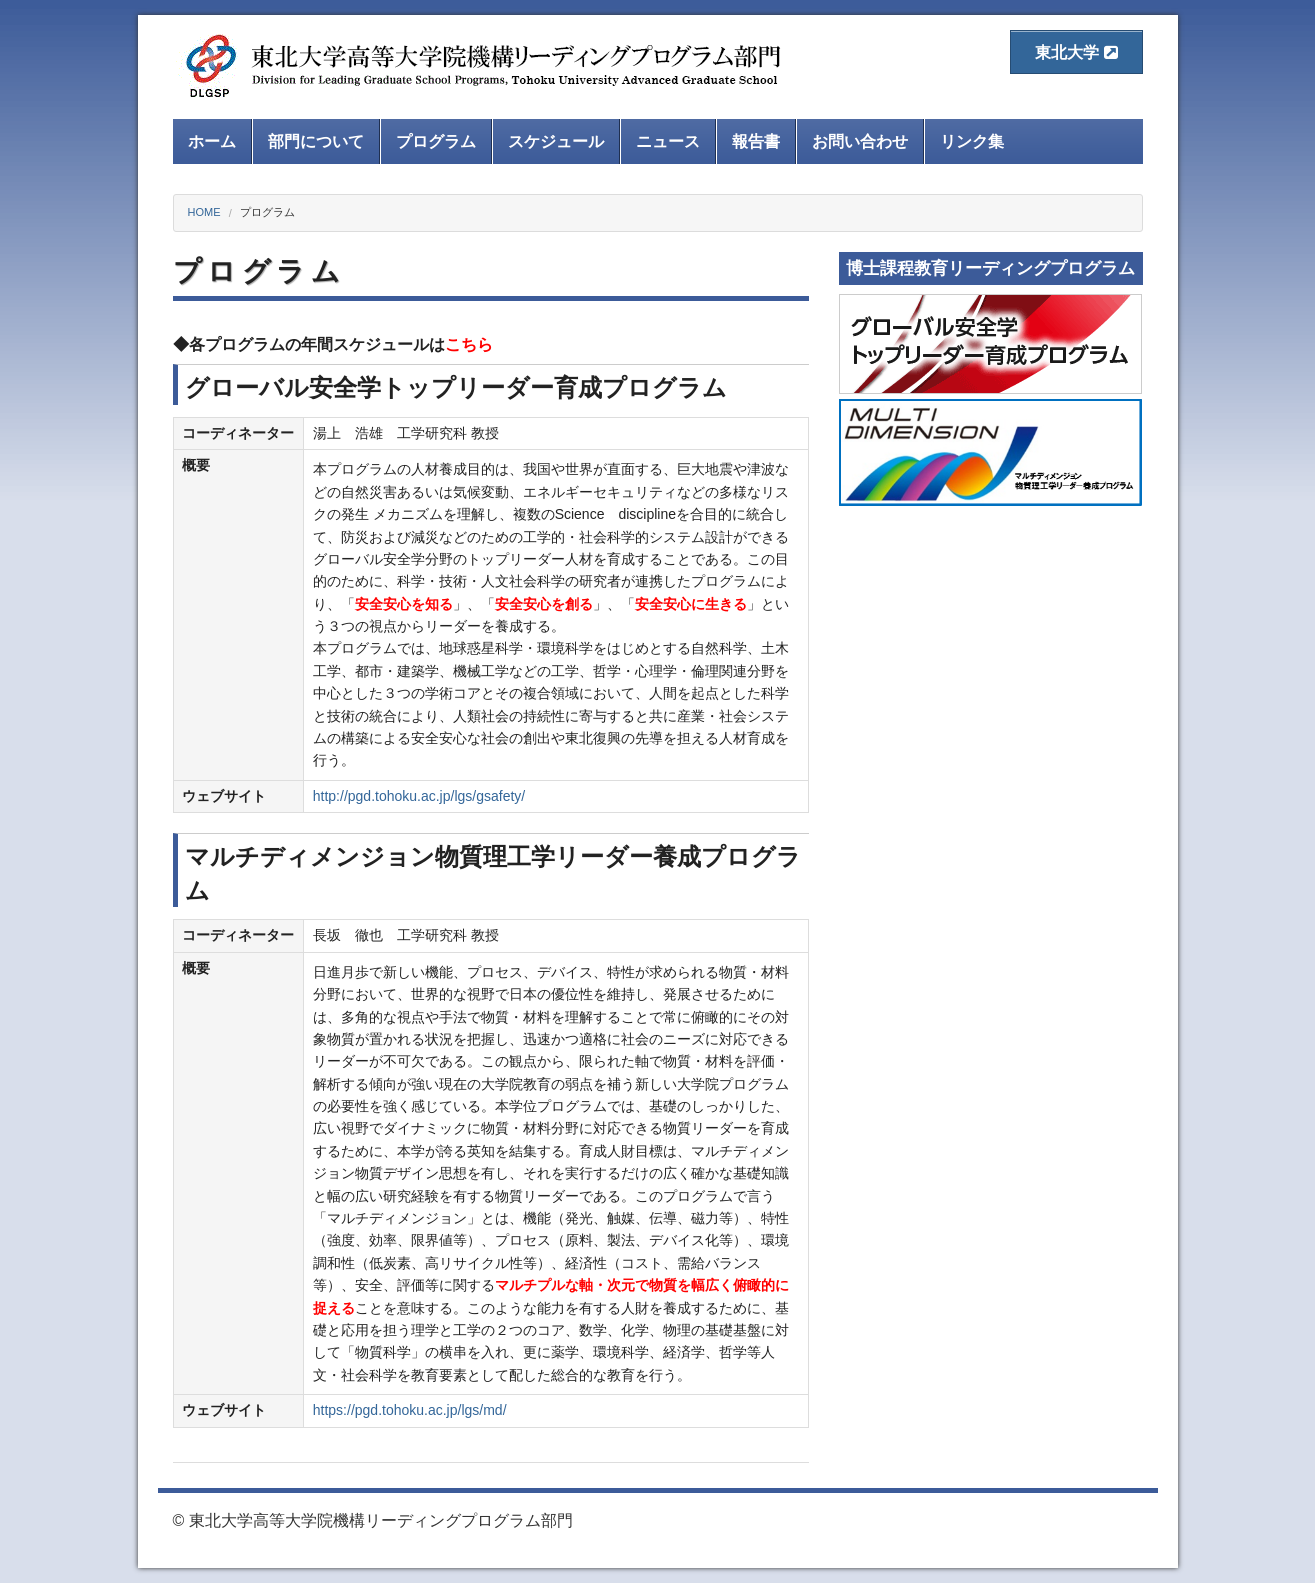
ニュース (668, 141)
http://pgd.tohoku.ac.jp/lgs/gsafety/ (419, 796)
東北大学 (1076, 52)
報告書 (756, 141)
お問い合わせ (860, 141)
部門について (316, 141)
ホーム (212, 141)
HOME (204, 212)
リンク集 (972, 141)
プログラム (436, 141)
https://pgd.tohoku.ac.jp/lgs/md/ (410, 1410)
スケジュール (556, 141)
